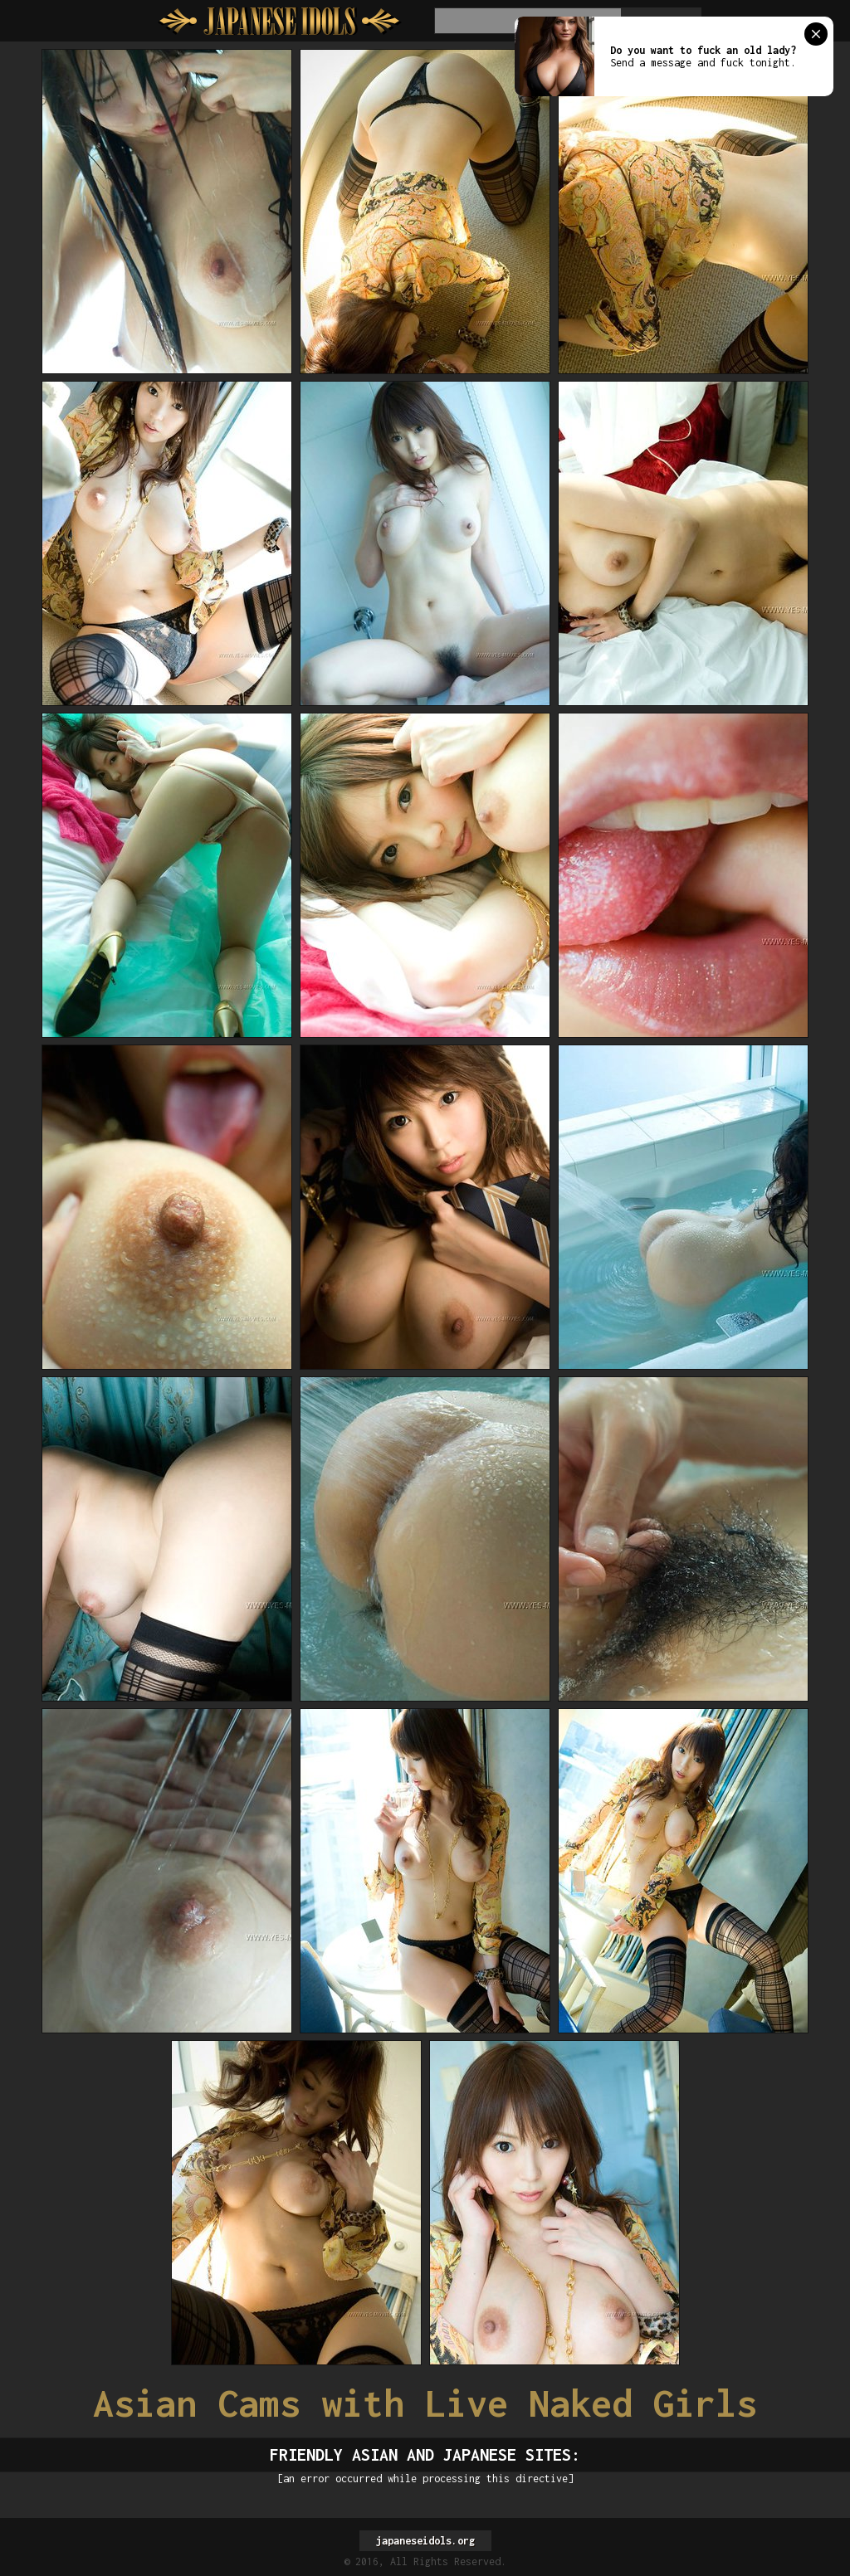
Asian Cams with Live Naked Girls (425, 2403)
